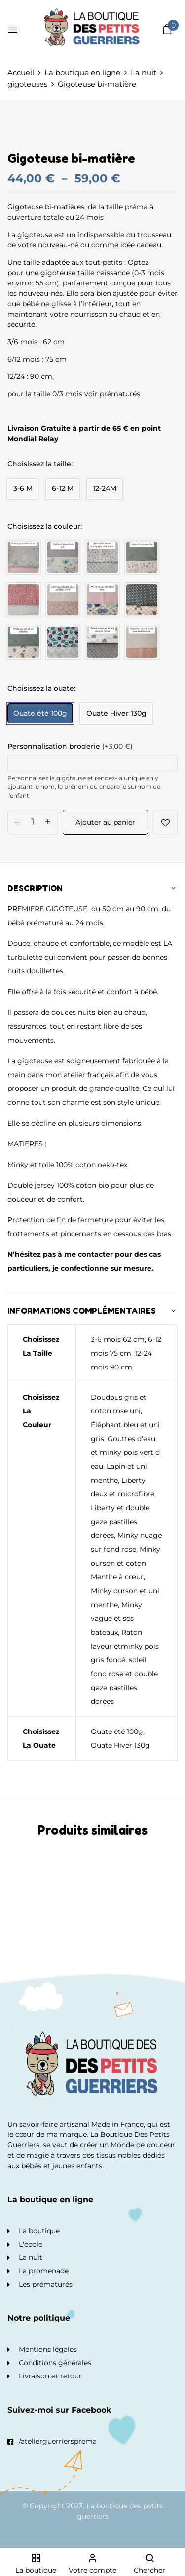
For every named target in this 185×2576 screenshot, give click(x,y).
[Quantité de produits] (32, 821)
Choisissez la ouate (40, 688)
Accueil (20, 72)
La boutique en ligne (82, 72)
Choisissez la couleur (43, 526)
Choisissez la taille (39, 463)
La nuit (143, 72)
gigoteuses (27, 84)
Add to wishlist (165, 822)
